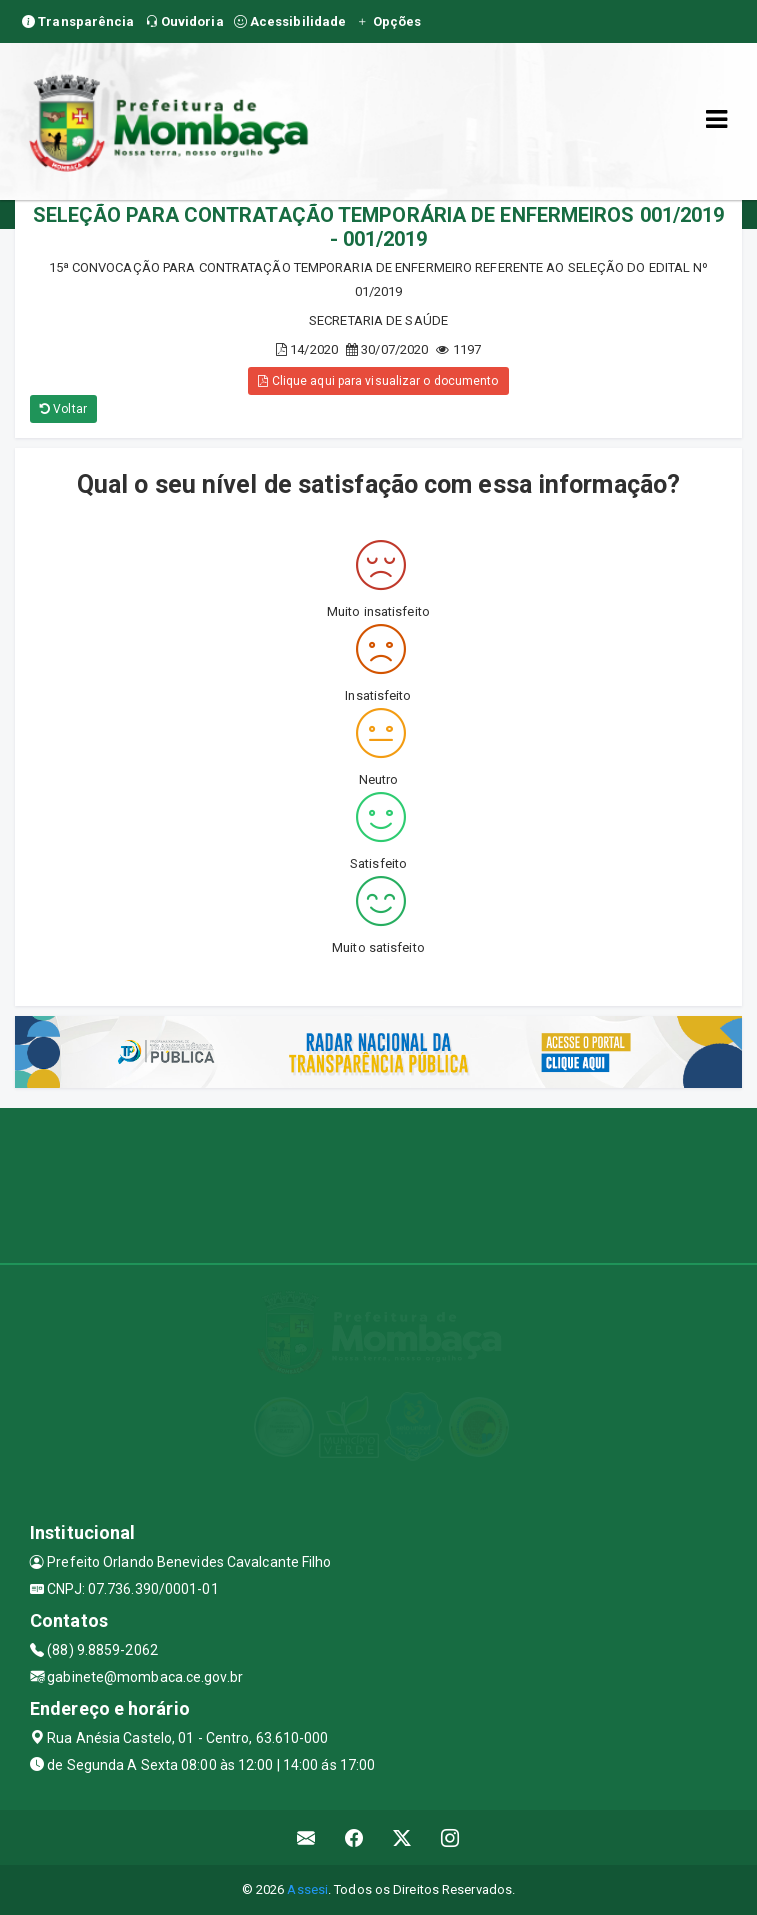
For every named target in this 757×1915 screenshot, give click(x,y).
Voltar (63, 409)
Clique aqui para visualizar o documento (378, 381)
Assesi (307, 1889)
